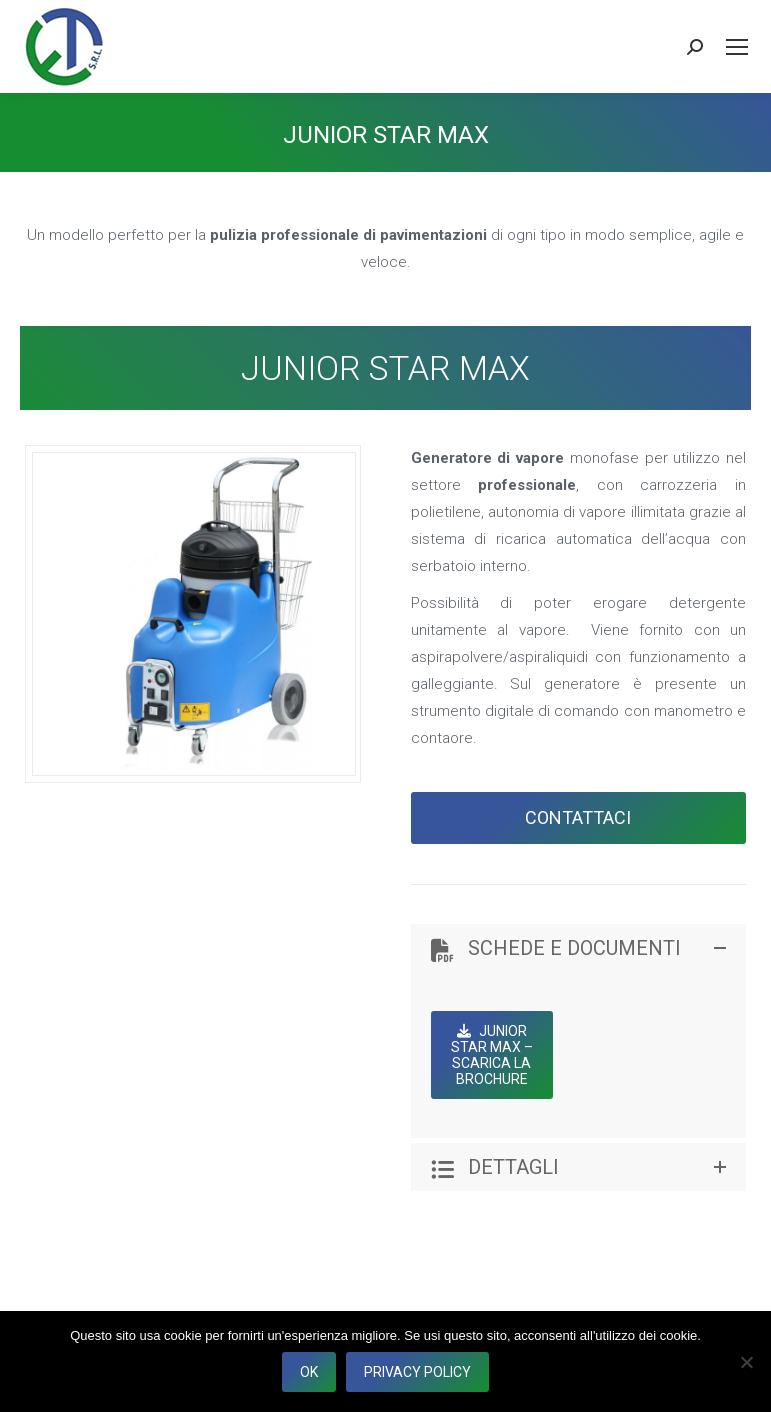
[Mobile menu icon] (737, 47)
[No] (746, 1362)
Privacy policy (417, 1372)
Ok (309, 1372)
